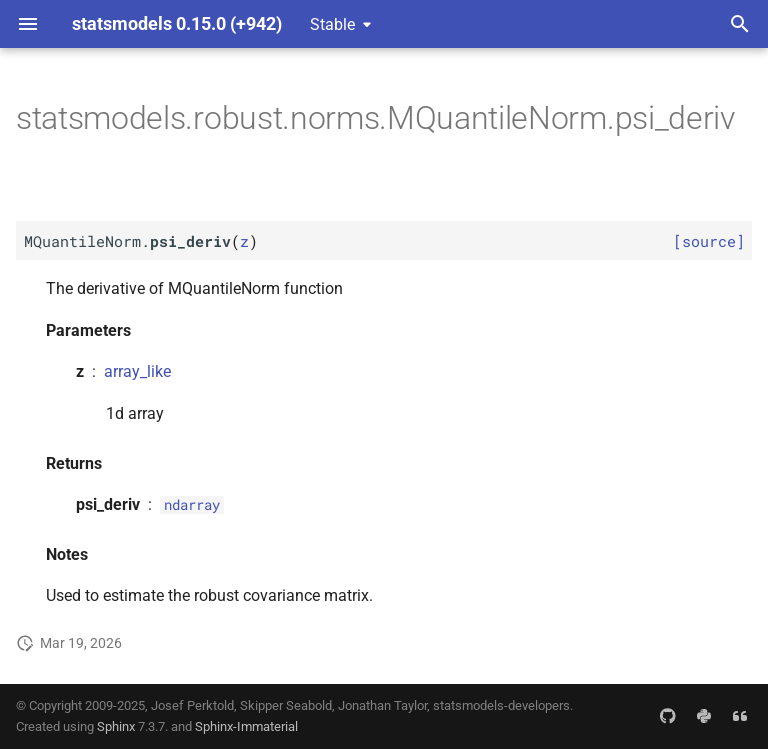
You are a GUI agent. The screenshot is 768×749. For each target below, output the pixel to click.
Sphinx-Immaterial (246, 726)
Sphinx (116, 726)
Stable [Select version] (332, 24)
